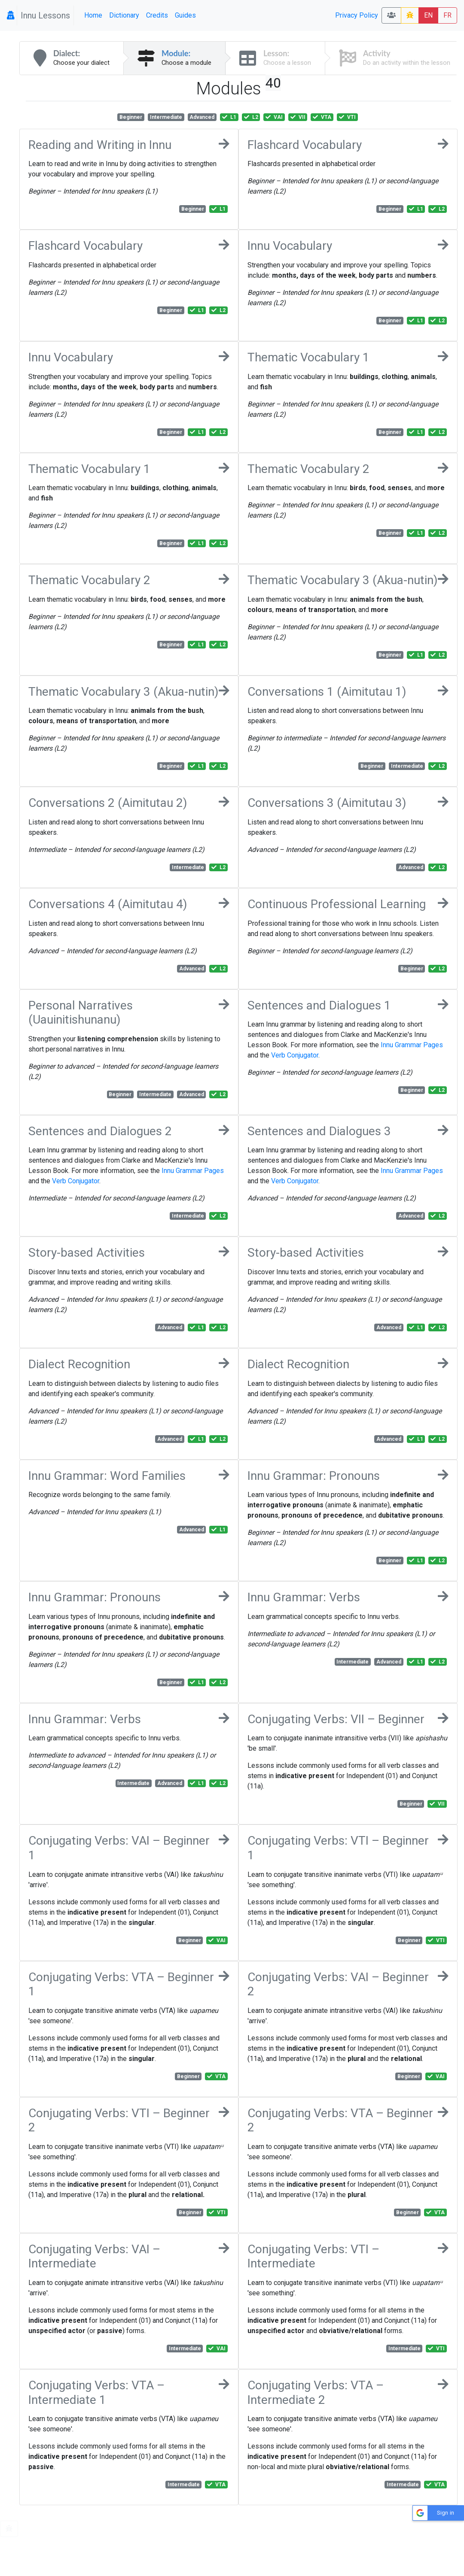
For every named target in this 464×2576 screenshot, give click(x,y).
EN (428, 15)
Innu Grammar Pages (412, 1045)
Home (93, 15)
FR (447, 15)
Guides (185, 15)
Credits (157, 15)
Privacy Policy (356, 15)
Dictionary (124, 15)
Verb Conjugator (294, 1055)
